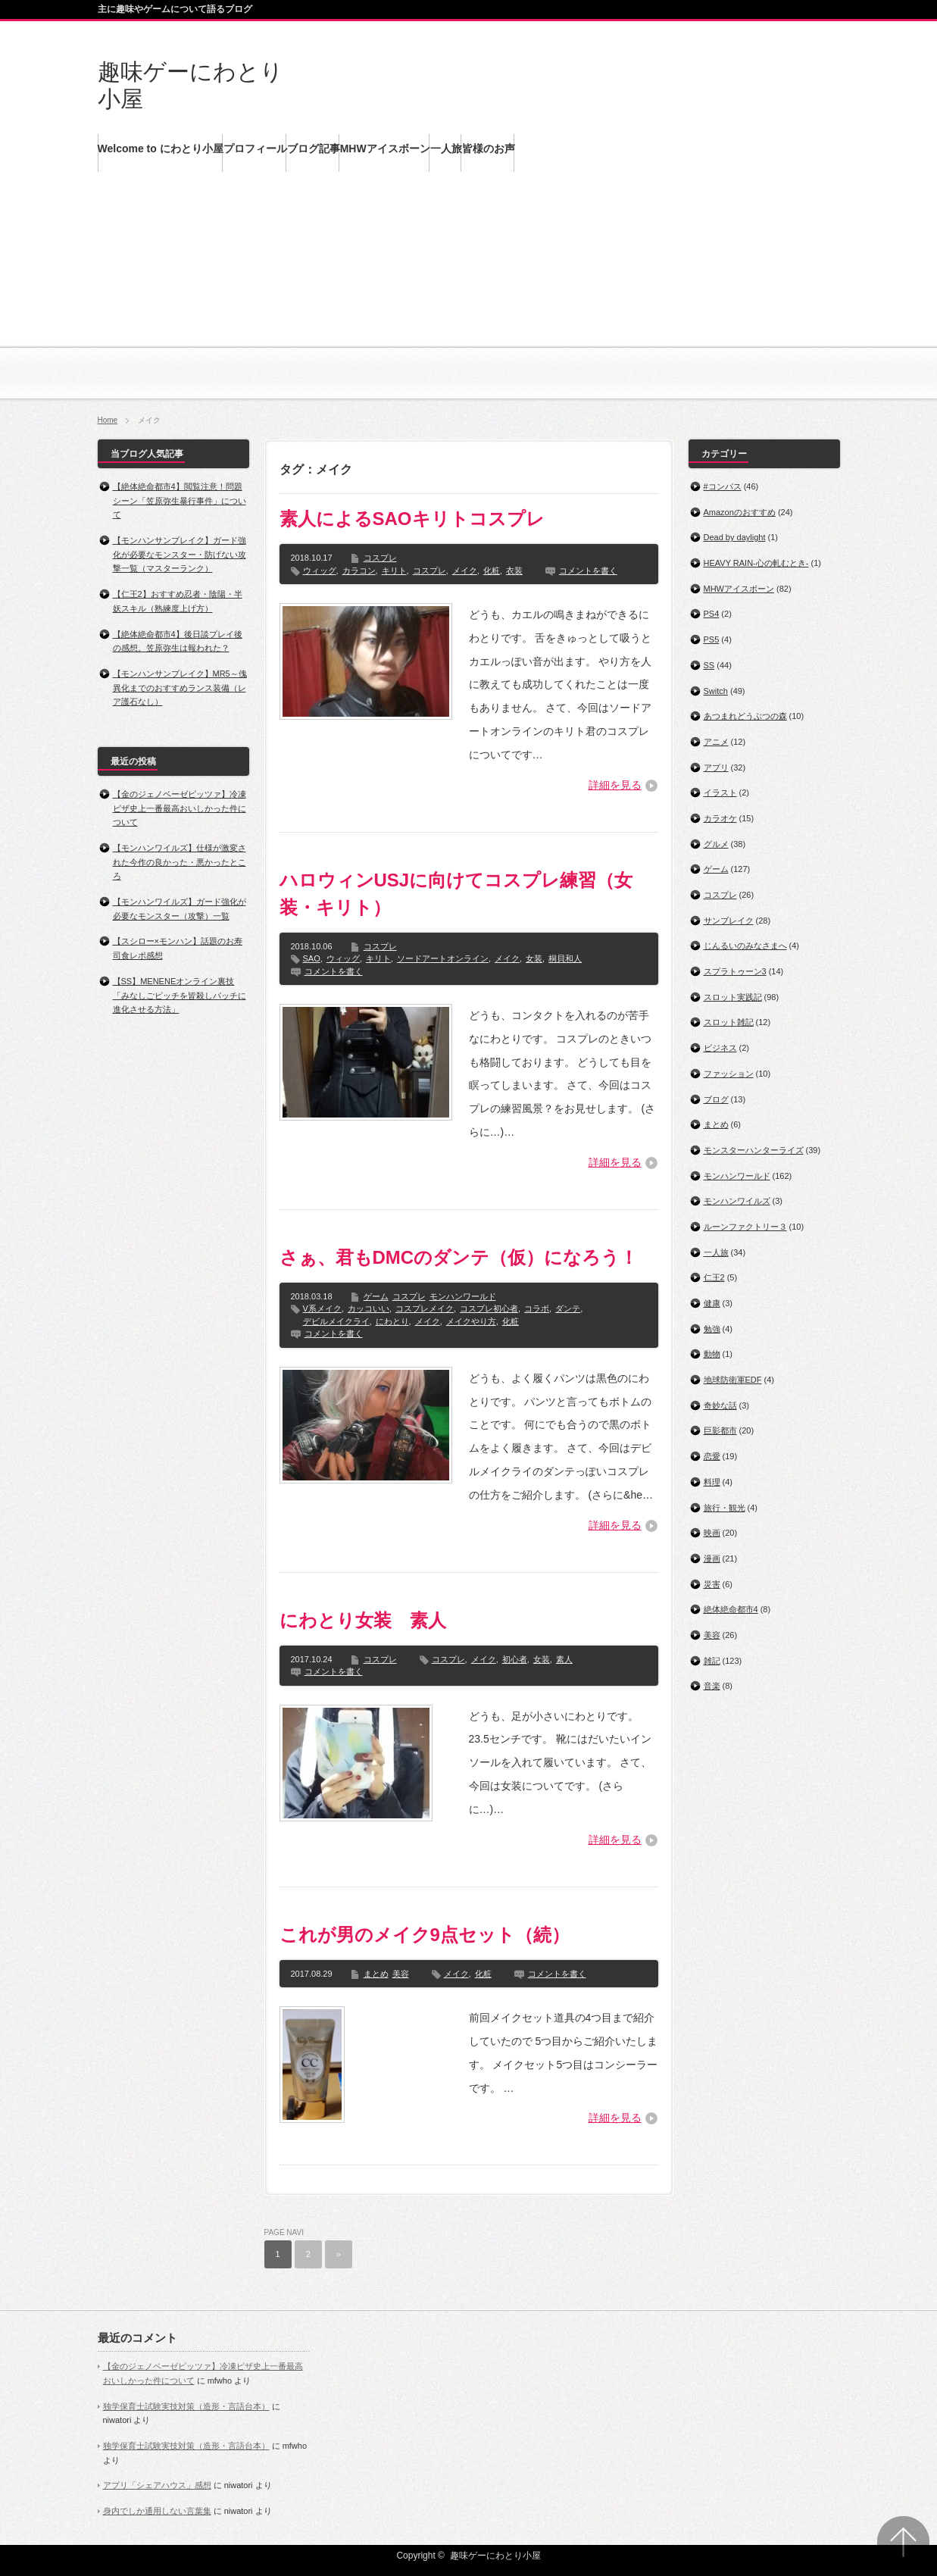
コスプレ (380, 557)
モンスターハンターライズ (754, 1150)
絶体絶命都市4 (731, 1609)
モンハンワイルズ (737, 1200)
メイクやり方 (471, 1321)
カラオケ (720, 818)
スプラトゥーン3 (735, 971)
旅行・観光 (724, 1507)
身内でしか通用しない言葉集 (157, 2510)
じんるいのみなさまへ (745, 945)
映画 (712, 1532)
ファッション (729, 1073)
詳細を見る (615, 785)
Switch (716, 691)
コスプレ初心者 (489, 1308)
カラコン (359, 570)
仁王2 (714, 1277)
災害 (712, 1584)
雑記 (712, 1660)
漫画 (712, 1558)
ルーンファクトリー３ (745, 1226)
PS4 (712, 613)
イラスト (720, 792)
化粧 (491, 570)
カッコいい (368, 1308)
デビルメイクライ (336, 1321)
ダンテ (567, 1308)
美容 (400, 1973)
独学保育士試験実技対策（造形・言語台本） (186, 2406)
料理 (712, 1482)
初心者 (514, 1659)
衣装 (514, 570)
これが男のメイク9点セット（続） (425, 1934)
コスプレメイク (424, 1308)
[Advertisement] (468, 295)
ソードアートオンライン (443, 958)
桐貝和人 (565, 958)
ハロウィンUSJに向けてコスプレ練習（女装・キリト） (456, 894)
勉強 (712, 1328)
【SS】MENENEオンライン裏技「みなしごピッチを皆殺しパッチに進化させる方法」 (179, 995)
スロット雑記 (729, 1022)
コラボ (536, 1308)
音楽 (712, 1685)
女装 (534, 958)
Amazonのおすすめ (740, 512)
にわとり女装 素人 (363, 1620)
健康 (712, 1303)
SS (709, 665)
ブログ (716, 1099)
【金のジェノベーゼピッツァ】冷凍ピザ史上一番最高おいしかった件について (179, 808)
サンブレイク (729, 920)
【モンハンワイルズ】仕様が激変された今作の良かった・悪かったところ (179, 861)
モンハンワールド (462, 1296)
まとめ (376, 1973)
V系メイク (322, 1308)
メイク (464, 570)
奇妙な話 (720, 1405)
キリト (394, 570)
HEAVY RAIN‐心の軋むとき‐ (756, 562)
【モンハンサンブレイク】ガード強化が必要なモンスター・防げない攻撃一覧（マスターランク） (179, 554)
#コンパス (723, 486)
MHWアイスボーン (739, 588)
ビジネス (720, 1047)
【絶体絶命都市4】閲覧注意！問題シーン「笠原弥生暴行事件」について (179, 500)
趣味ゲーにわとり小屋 (495, 2555)
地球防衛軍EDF (733, 1379)
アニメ (716, 741)
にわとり (392, 1321)
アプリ (716, 767)
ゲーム (376, 1296)
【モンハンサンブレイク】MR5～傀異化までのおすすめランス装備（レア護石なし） (180, 687)
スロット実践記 (733, 997)
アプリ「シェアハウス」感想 (157, 2485)
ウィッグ (319, 570)
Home (108, 420)
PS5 (712, 639)
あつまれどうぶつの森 (745, 716)
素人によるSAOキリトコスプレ (412, 518)
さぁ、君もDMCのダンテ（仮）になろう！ (459, 1257)
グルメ (716, 844)
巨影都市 (720, 1430)
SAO (311, 958)
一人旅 (716, 1252)
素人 (564, 1659)
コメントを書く (588, 570)
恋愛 (712, 1456)
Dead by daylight (735, 537)
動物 (712, 1353)
